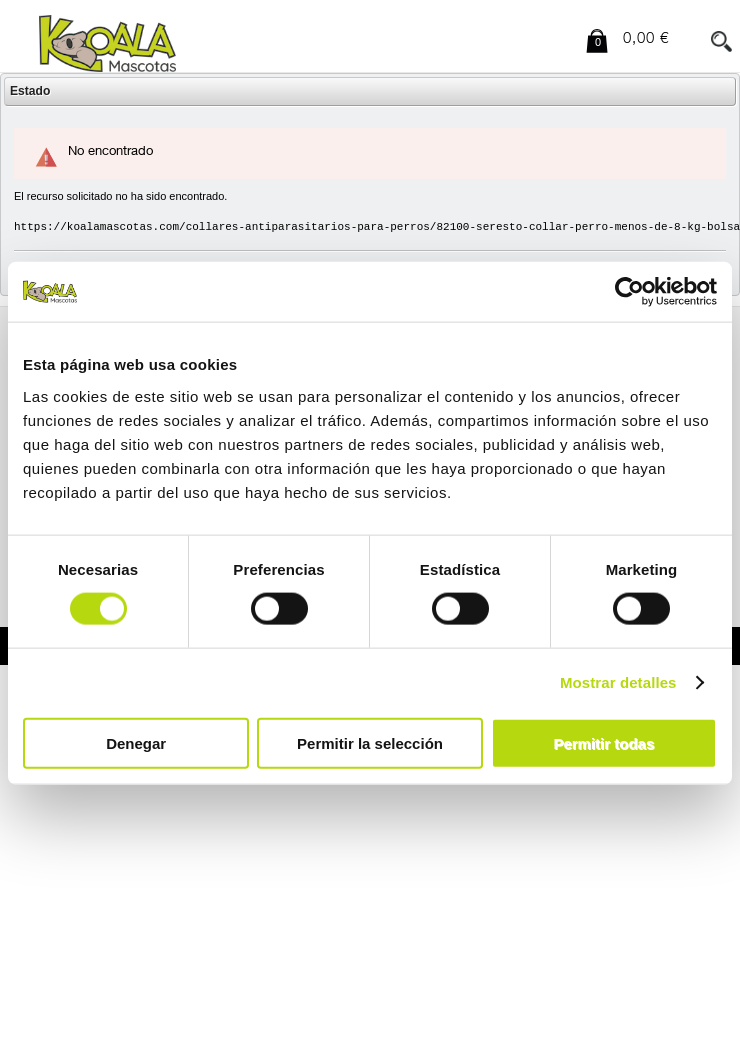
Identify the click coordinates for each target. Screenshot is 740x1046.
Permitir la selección (370, 742)
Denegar (136, 742)
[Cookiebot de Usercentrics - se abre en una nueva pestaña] (629, 292)
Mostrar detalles (618, 682)
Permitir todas (603, 742)
